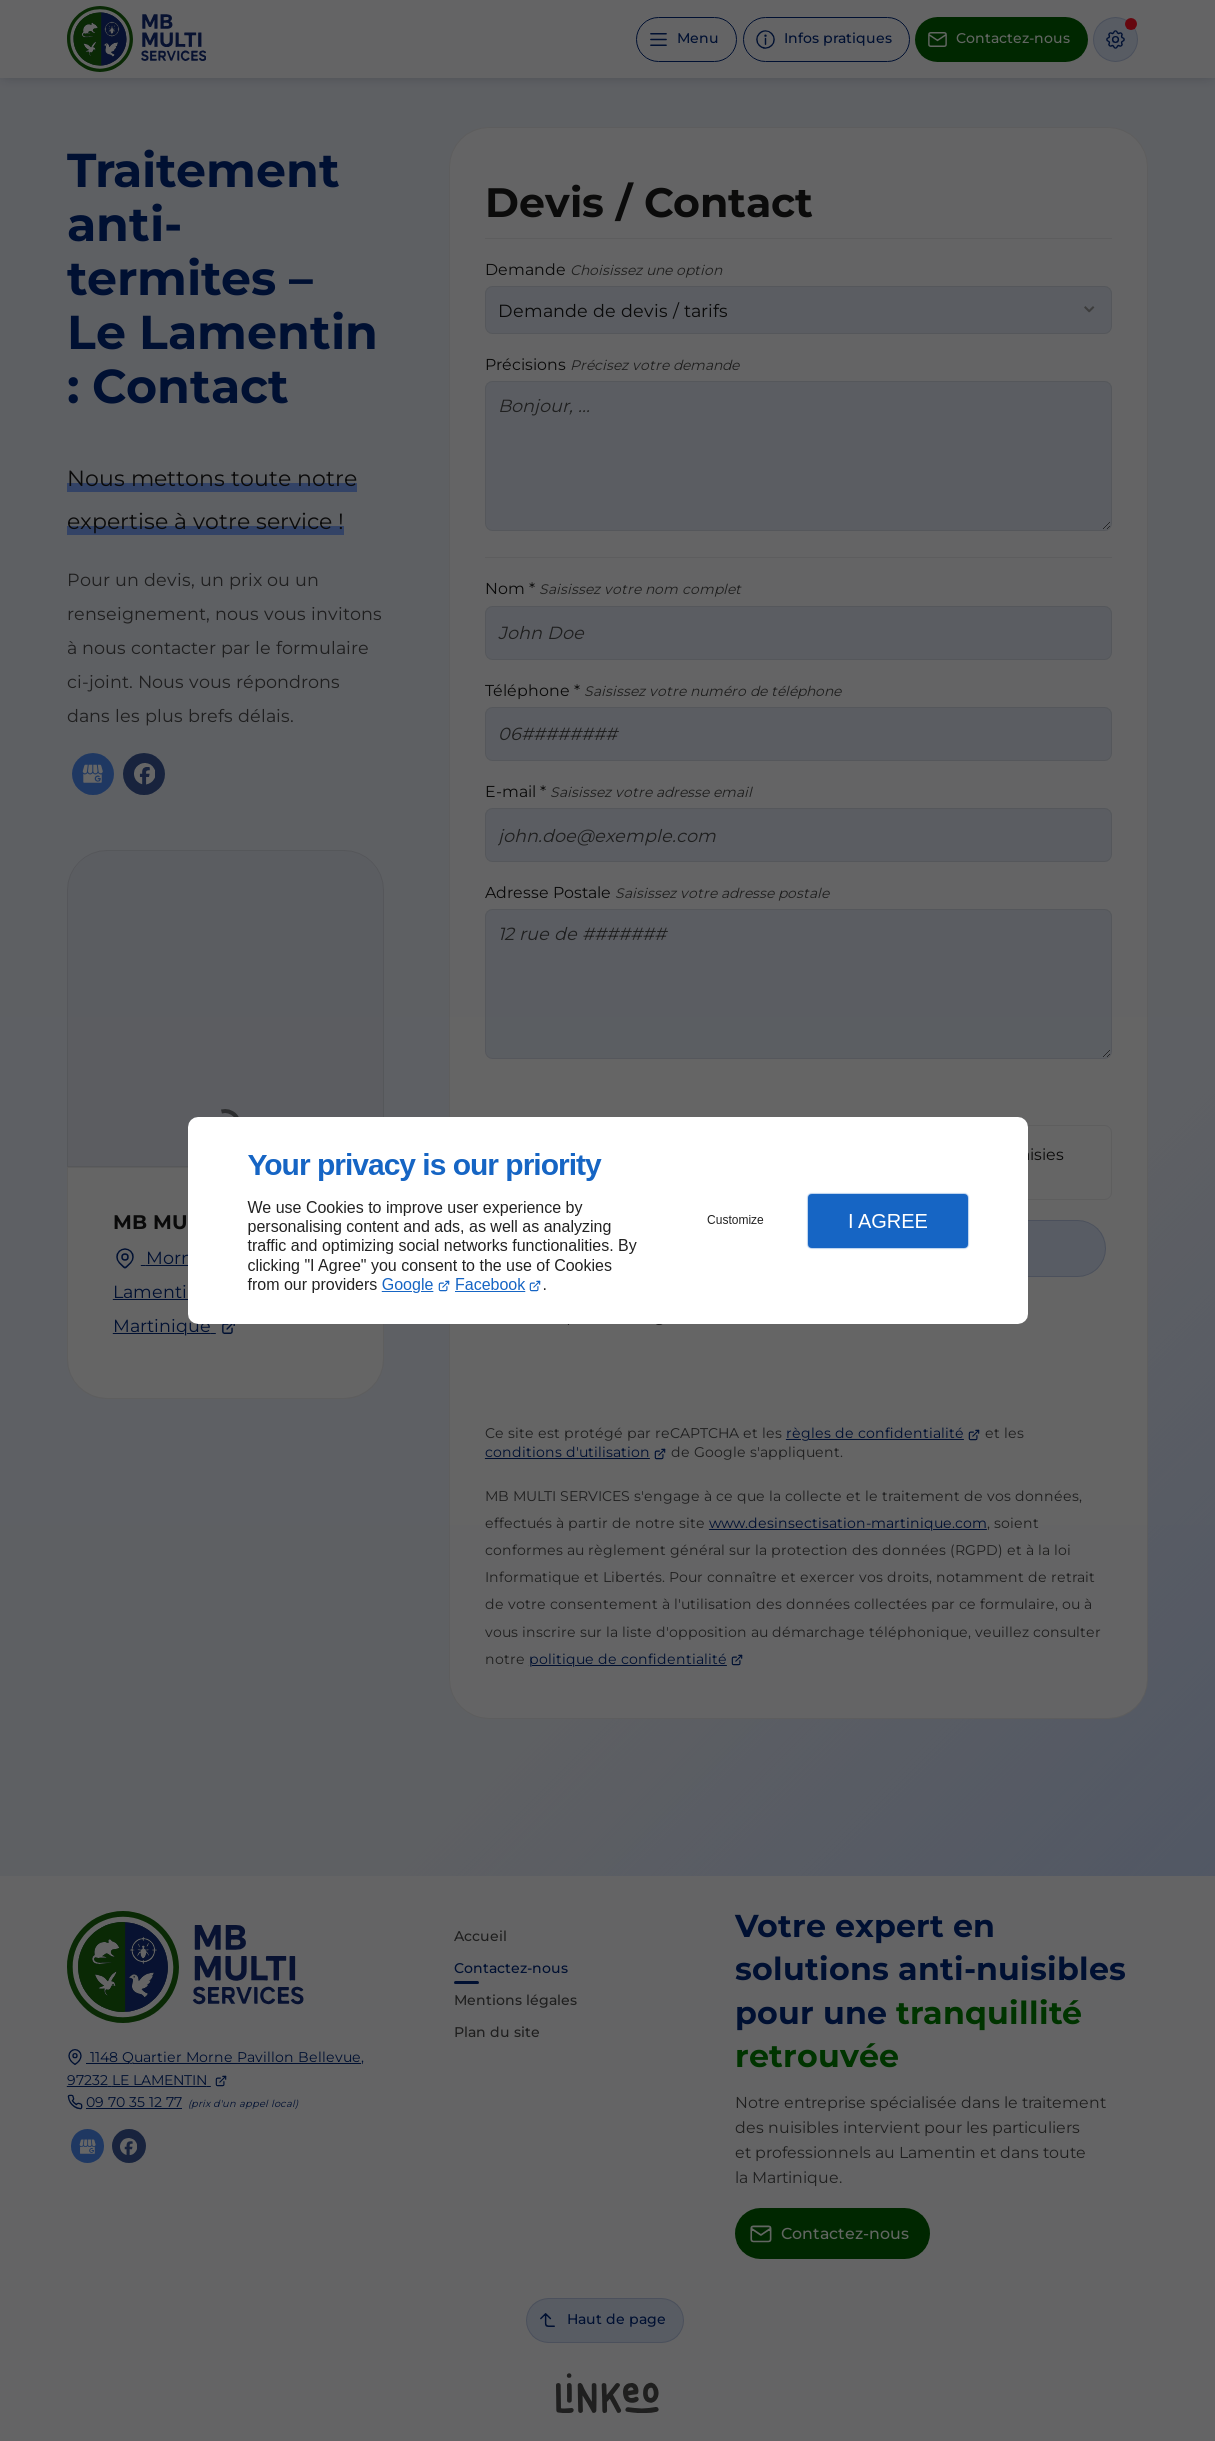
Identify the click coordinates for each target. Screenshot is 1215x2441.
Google (408, 1284)
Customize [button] (735, 1220)
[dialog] (608, 1220)
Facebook (490, 1284)
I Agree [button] (888, 1221)
